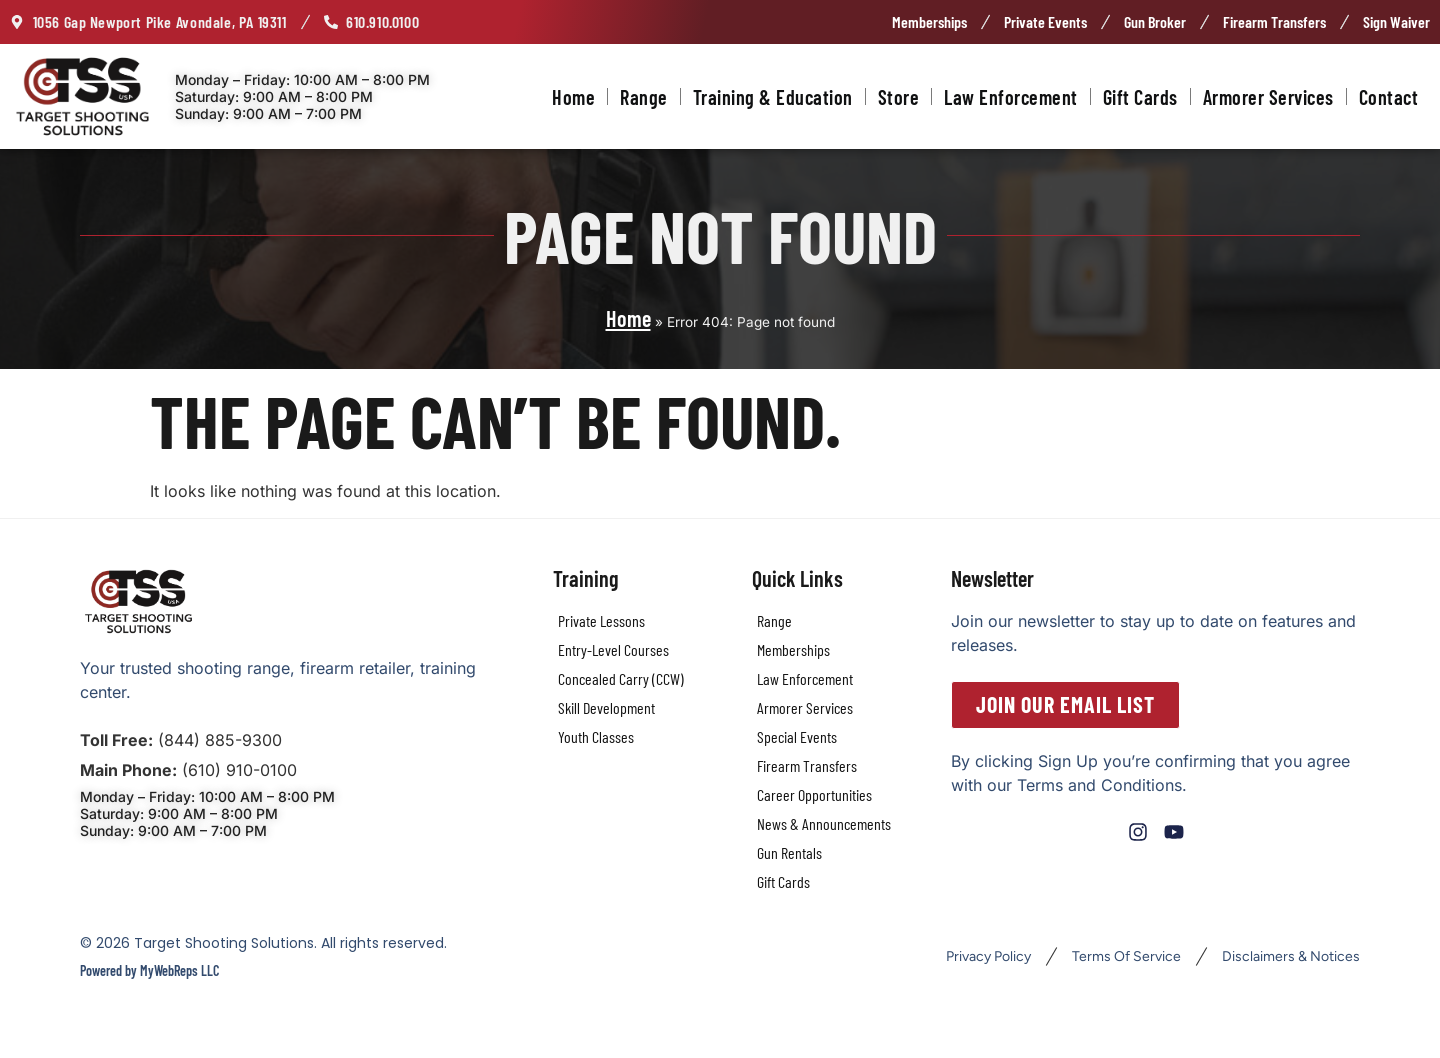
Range (644, 97)
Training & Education (773, 97)
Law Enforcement (1011, 97)
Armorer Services (1268, 97)
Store (899, 97)
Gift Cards (1140, 97)
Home (573, 97)
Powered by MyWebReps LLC (149, 970)
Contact (1389, 97)
